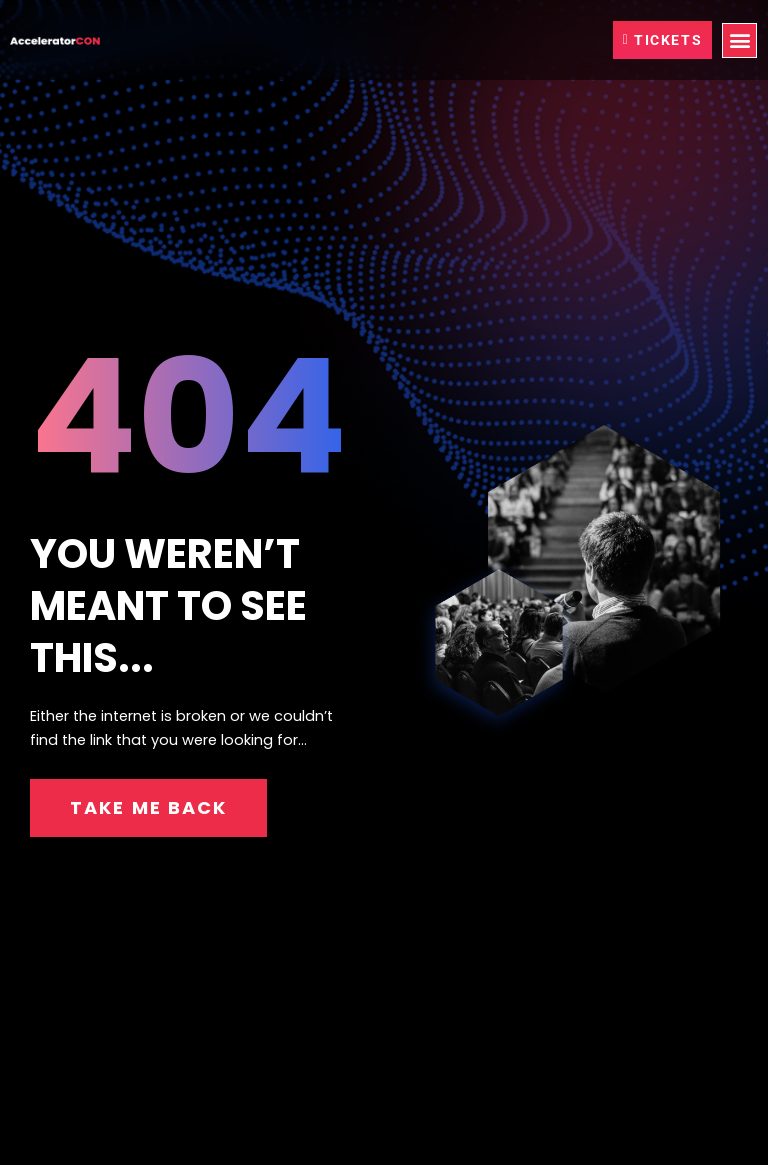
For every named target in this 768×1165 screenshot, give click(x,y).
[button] (739, 40)
